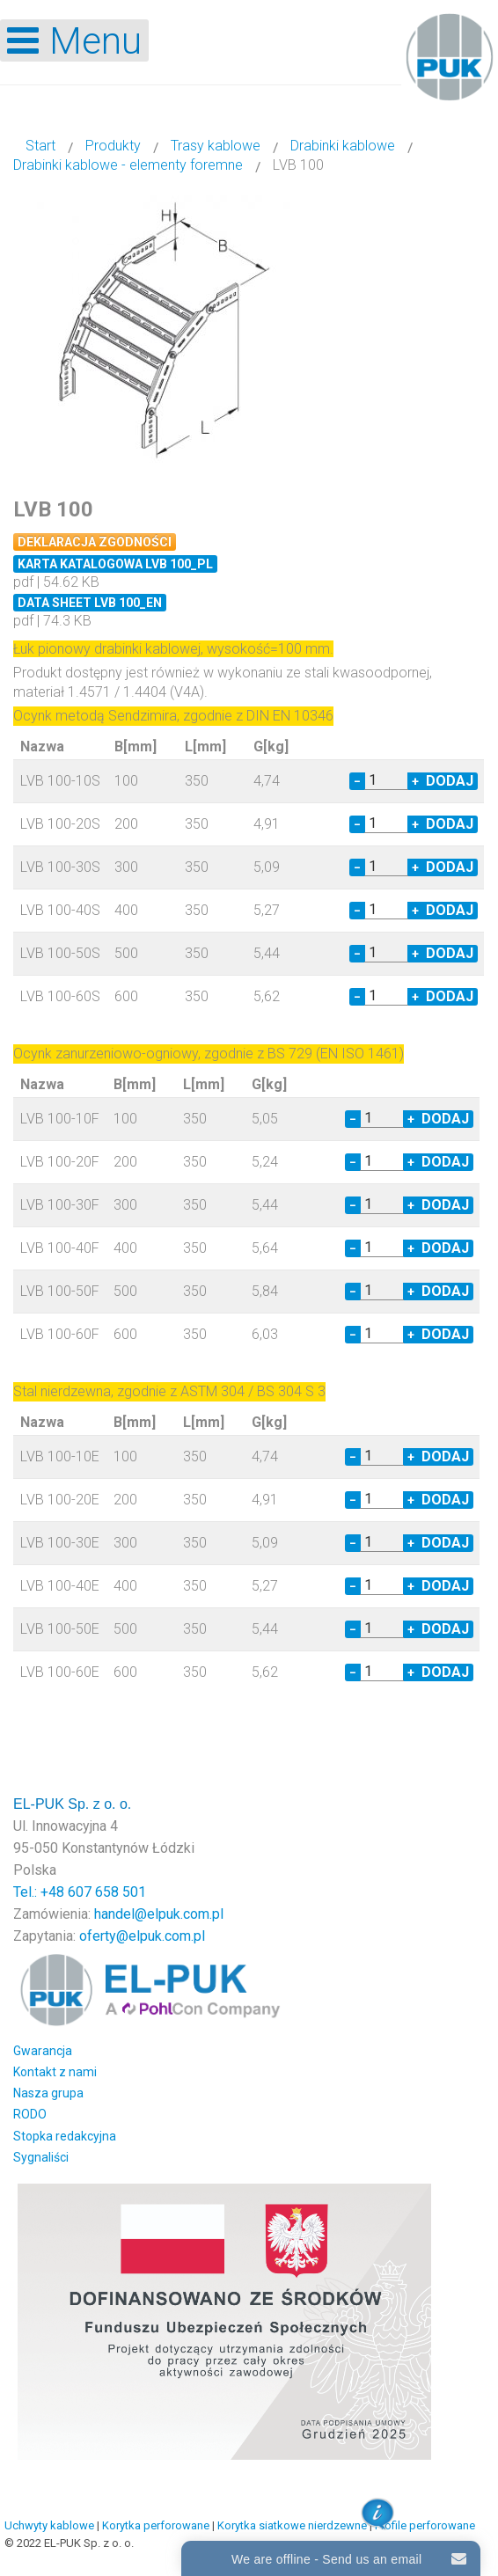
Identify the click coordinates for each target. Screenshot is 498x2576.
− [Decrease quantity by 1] (357, 781)
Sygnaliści (41, 2157)
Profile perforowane (425, 2525)
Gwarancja (42, 2051)
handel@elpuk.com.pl (158, 1914)
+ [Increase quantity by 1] (415, 781)
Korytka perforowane (155, 2525)
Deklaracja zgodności (95, 542)
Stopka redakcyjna (64, 2136)
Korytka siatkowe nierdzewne (292, 2525)
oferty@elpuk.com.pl (142, 1936)
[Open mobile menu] (74, 40)
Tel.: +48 (40, 1892)
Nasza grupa (48, 2093)
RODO (30, 2114)
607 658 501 (107, 1892)
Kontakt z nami (55, 2072)
